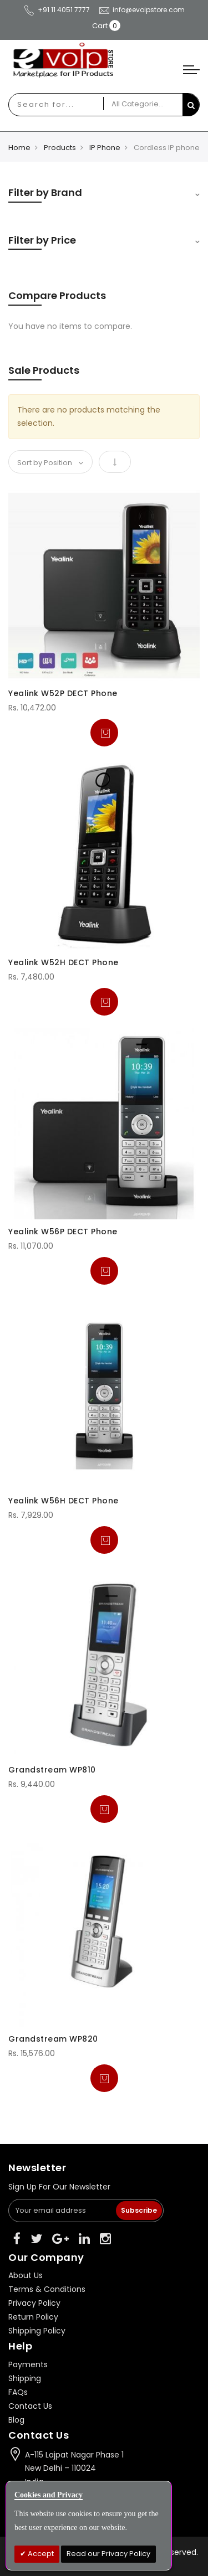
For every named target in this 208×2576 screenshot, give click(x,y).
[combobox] (45, 105)
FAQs (18, 2392)
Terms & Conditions (46, 2289)
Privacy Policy (34, 2303)
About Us (25, 2275)
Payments (28, 2364)
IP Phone (104, 147)
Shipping (24, 2378)
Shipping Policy (36, 2330)
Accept (40, 2553)
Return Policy (33, 2316)
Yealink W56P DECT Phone (63, 1231)
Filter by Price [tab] (42, 240)
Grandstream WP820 (53, 2038)
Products (60, 147)
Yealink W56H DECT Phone (63, 1500)
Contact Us (30, 2406)
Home (19, 147)
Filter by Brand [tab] (45, 192)
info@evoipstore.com (141, 9)
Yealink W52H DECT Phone (63, 962)
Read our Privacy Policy (108, 2553)
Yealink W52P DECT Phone (63, 693)
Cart (100, 25)
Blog (16, 2419)
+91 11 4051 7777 (56, 9)
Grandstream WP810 (52, 1769)
